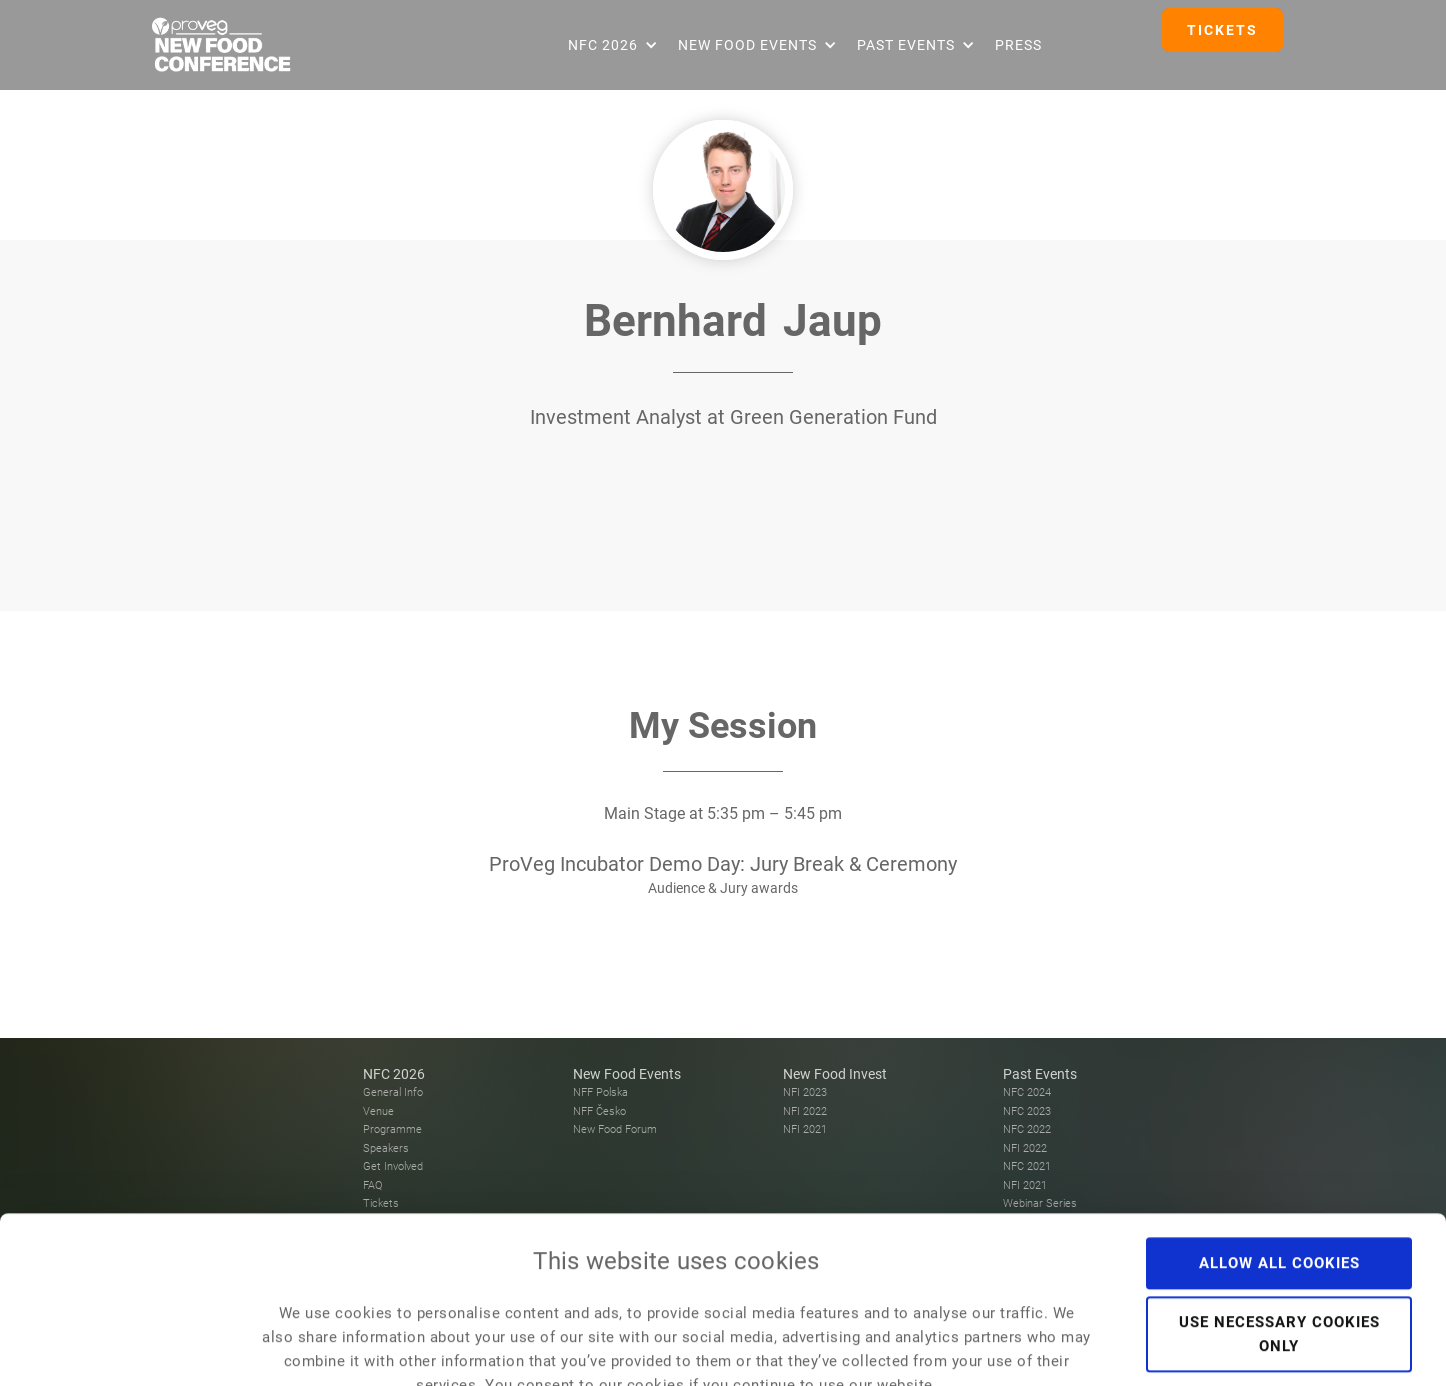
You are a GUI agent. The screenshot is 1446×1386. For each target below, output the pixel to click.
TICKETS (1222, 30)
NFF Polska (600, 1092)
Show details (1131, 1347)
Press (1018, 45)
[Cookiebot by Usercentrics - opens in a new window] (129, 1347)
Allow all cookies (1279, 1144)
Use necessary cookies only (1279, 1216)
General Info (393, 1092)
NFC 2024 (1027, 1092)
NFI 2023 (805, 1092)
